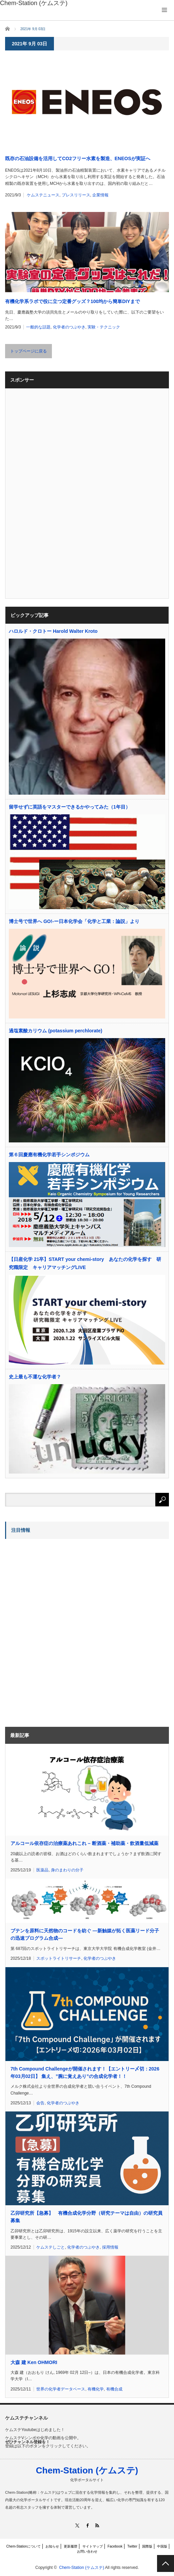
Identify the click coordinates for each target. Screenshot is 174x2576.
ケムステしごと (50, 2247)
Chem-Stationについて (23, 2546)
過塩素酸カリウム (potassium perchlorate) (55, 1030)
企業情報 (100, 195)
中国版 (162, 2546)
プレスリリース (76, 195)
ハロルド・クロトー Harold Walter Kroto (53, 631)
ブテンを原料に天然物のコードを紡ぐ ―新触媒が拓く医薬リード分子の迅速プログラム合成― (85, 1934)
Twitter (132, 2546)
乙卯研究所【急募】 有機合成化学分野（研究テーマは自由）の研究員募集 (86, 2216)
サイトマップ (92, 2546)
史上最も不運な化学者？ (35, 1376)
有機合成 (114, 2389)
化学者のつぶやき (69, 327)
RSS (97, 2525)
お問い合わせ (87, 2551)
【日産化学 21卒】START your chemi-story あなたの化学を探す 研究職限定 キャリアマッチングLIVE (85, 1263)
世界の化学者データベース (60, 2389)
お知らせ (52, 2546)
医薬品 (42, 1870)
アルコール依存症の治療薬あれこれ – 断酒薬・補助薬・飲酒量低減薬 (84, 1843)
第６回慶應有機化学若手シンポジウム (49, 1154)
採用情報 (110, 2247)
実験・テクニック (104, 327)
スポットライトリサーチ (58, 1958)
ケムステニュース (43, 195)
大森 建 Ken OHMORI (34, 2362)
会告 (40, 2103)
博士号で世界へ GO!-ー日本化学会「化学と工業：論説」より (74, 921)
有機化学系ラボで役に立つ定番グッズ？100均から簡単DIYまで (72, 301)
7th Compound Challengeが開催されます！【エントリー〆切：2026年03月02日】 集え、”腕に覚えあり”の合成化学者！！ (85, 2072)
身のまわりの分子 (67, 1870)
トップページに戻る (28, 351)
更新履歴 (70, 2546)
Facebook (115, 2546)
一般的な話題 (38, 327)
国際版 (147, 2546)
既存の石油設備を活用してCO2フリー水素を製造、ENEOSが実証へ (77, 158)
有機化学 (96, 2389)
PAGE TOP (165, 2563)
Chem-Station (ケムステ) (87, 2470)
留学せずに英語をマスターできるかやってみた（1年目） (69, 807)
